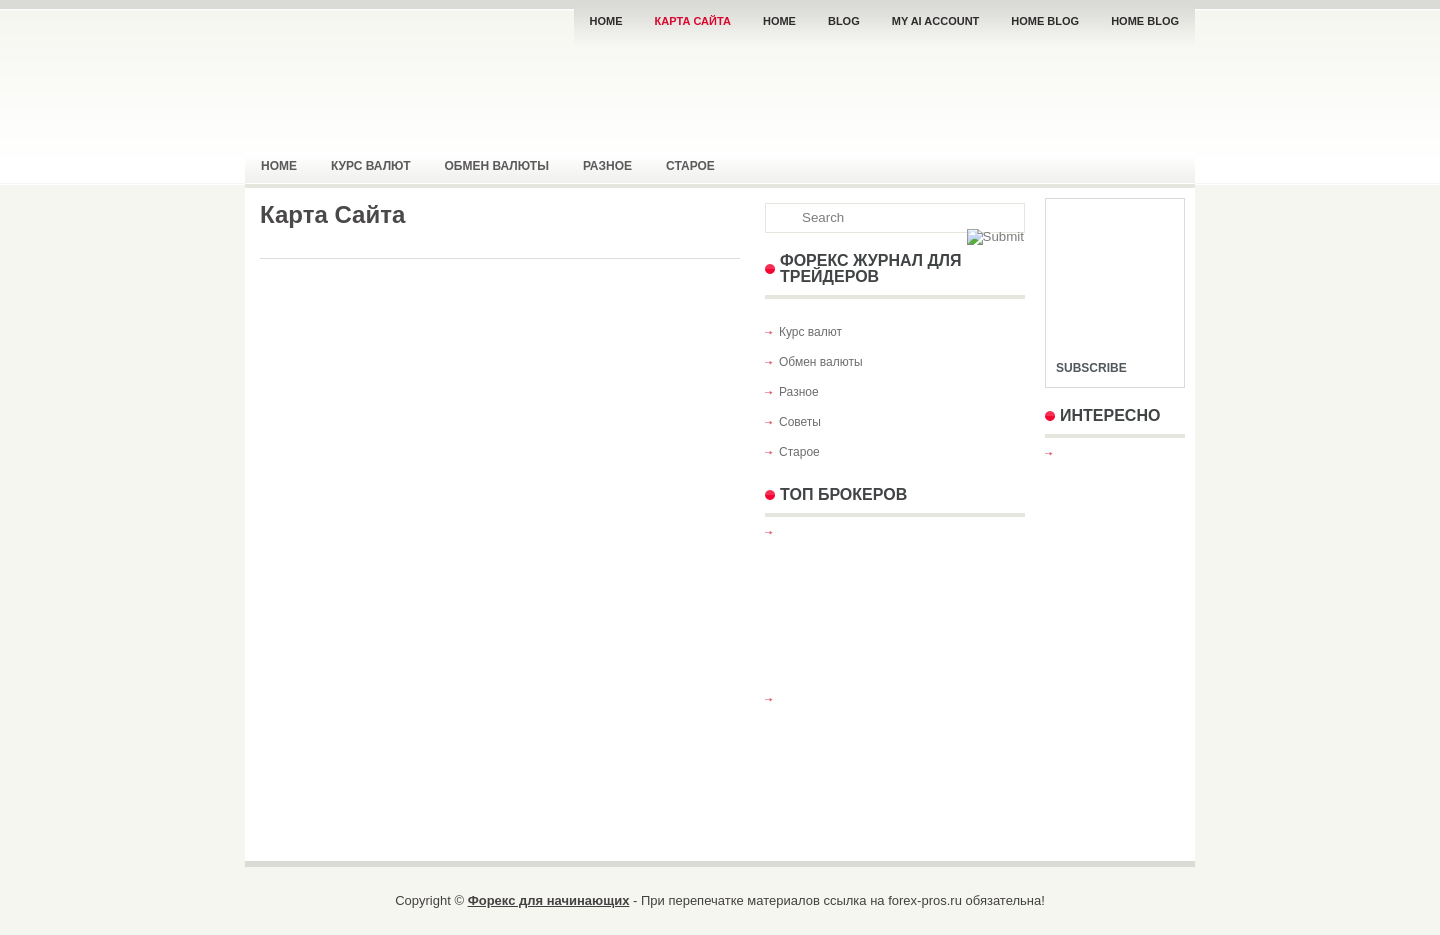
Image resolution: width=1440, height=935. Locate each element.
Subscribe (1091, 368)
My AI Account (936, 21)
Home (606, 21)
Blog (844, 21)
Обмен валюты (497, 166)
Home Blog (1045, 21)
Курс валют (371, 166)
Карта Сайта (693, 21)
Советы (800, 422)
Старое (690, 166)
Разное (607, 166)
